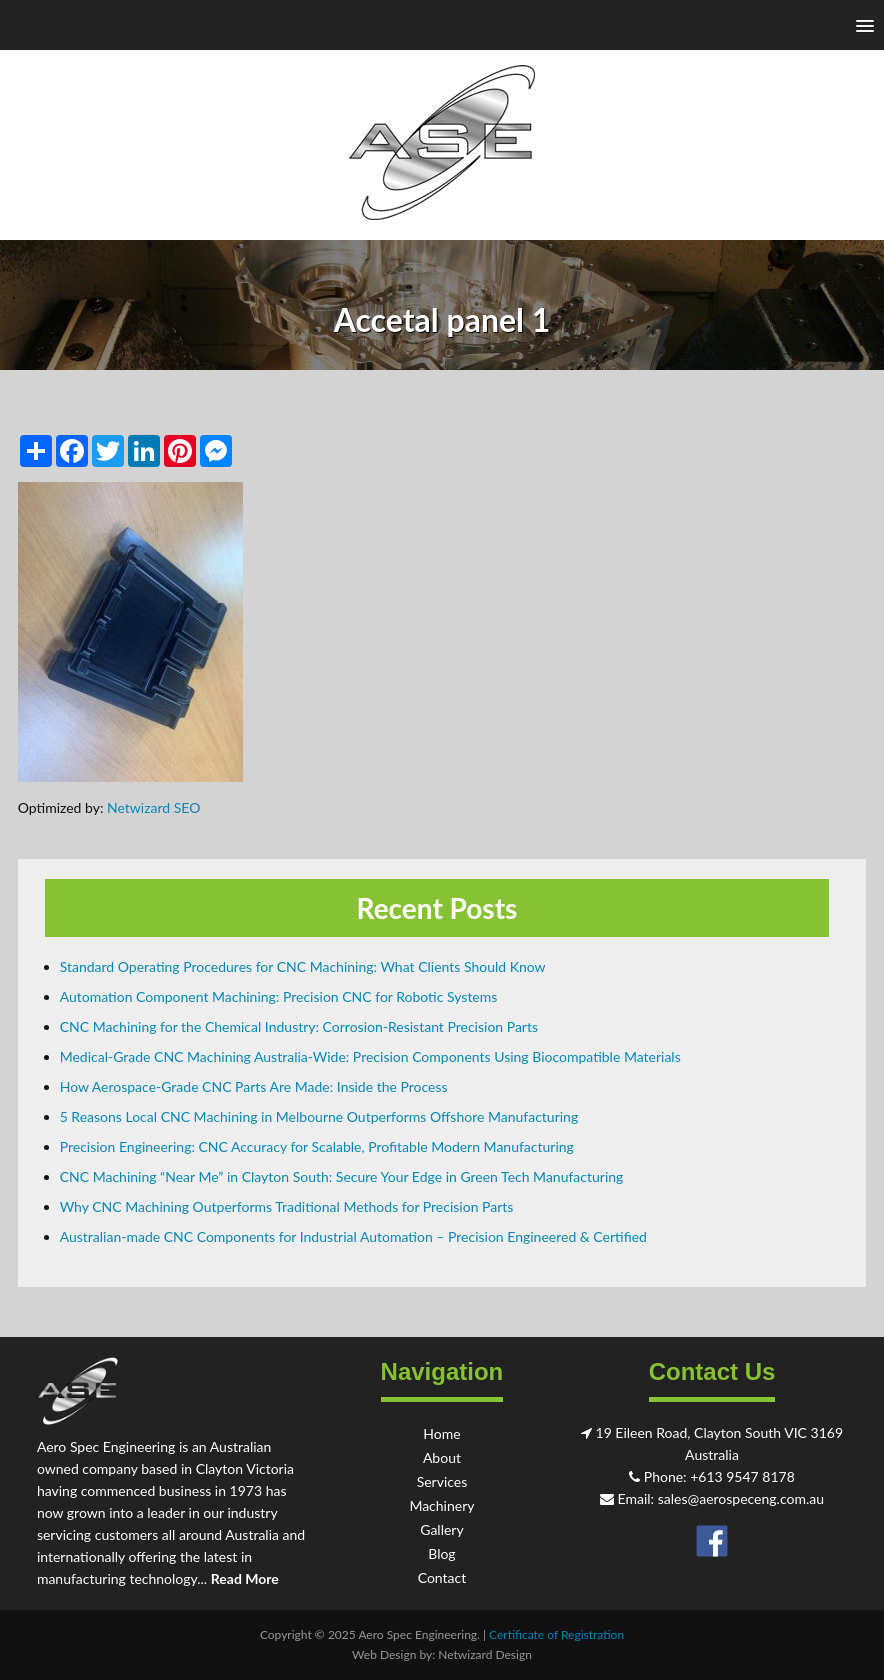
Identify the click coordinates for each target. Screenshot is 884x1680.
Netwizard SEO (153, 807)
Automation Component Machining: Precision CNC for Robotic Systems (279, 996)
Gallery (441, 1529)
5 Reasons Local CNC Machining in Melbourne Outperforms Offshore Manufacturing (319, 1116)
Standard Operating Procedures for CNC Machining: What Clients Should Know (303, 966)
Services (442, 1481)
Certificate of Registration (556, 1634)
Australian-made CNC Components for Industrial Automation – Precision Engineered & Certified (353, 1236)
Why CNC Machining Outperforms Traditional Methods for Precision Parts (287, 1206)
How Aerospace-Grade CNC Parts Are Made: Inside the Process (254, 1086)
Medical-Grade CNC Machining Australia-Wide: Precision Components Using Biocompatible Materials (370, 1056)
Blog (441, 1553)
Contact (442, 1577)
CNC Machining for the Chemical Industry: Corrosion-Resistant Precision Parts (299, 1026)
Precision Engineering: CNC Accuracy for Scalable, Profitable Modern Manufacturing (317, 1146)
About (442, 1457)
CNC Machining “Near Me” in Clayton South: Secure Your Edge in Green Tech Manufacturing (342, 1176)
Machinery (441, 1505)
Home (441, 1433)
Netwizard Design (485, 1654)
